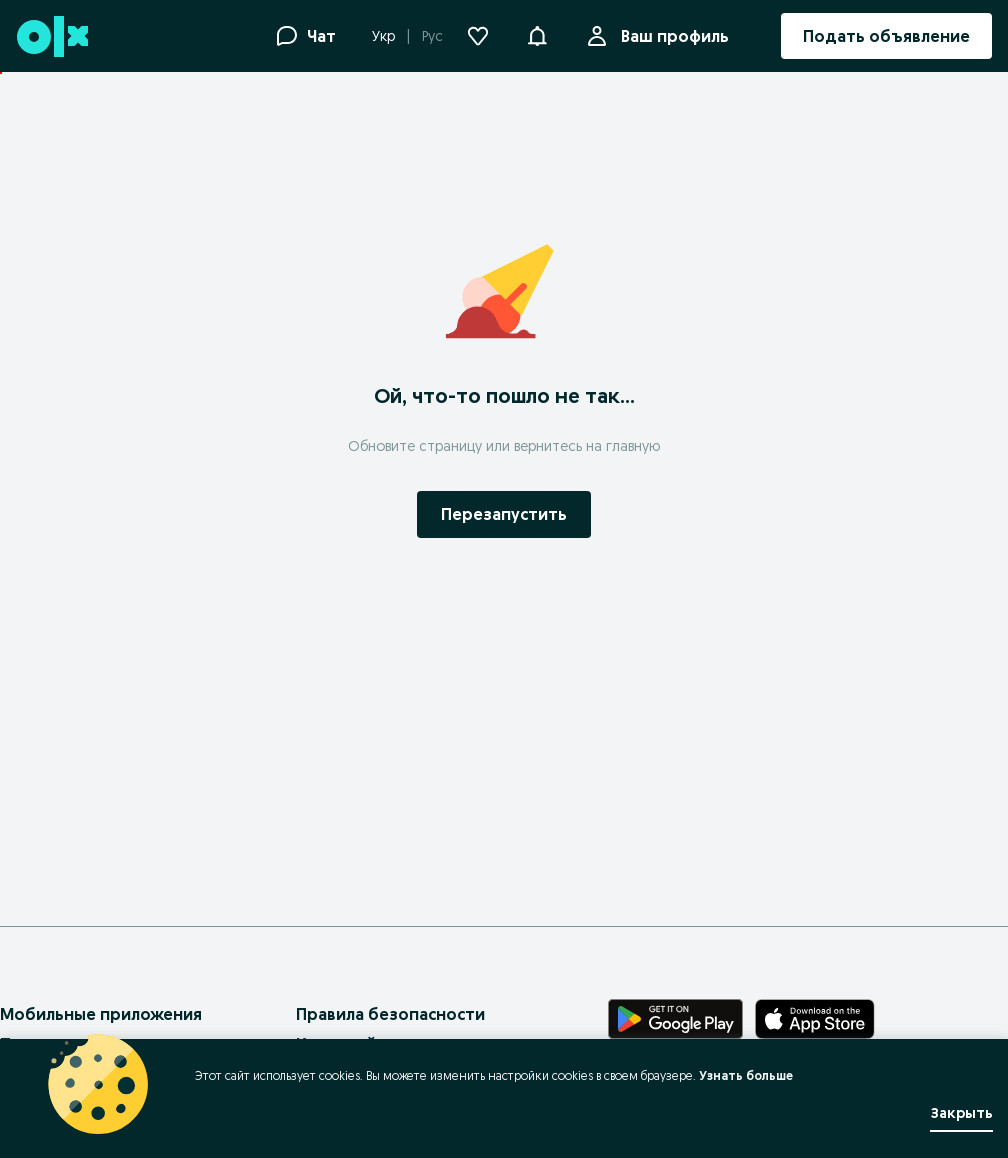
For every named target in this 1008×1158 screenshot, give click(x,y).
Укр (383, 36)
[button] (537, 34)
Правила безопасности (390, 1014)
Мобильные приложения (101, 1014)
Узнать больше (746, 1075)
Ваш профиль (671, 36)
